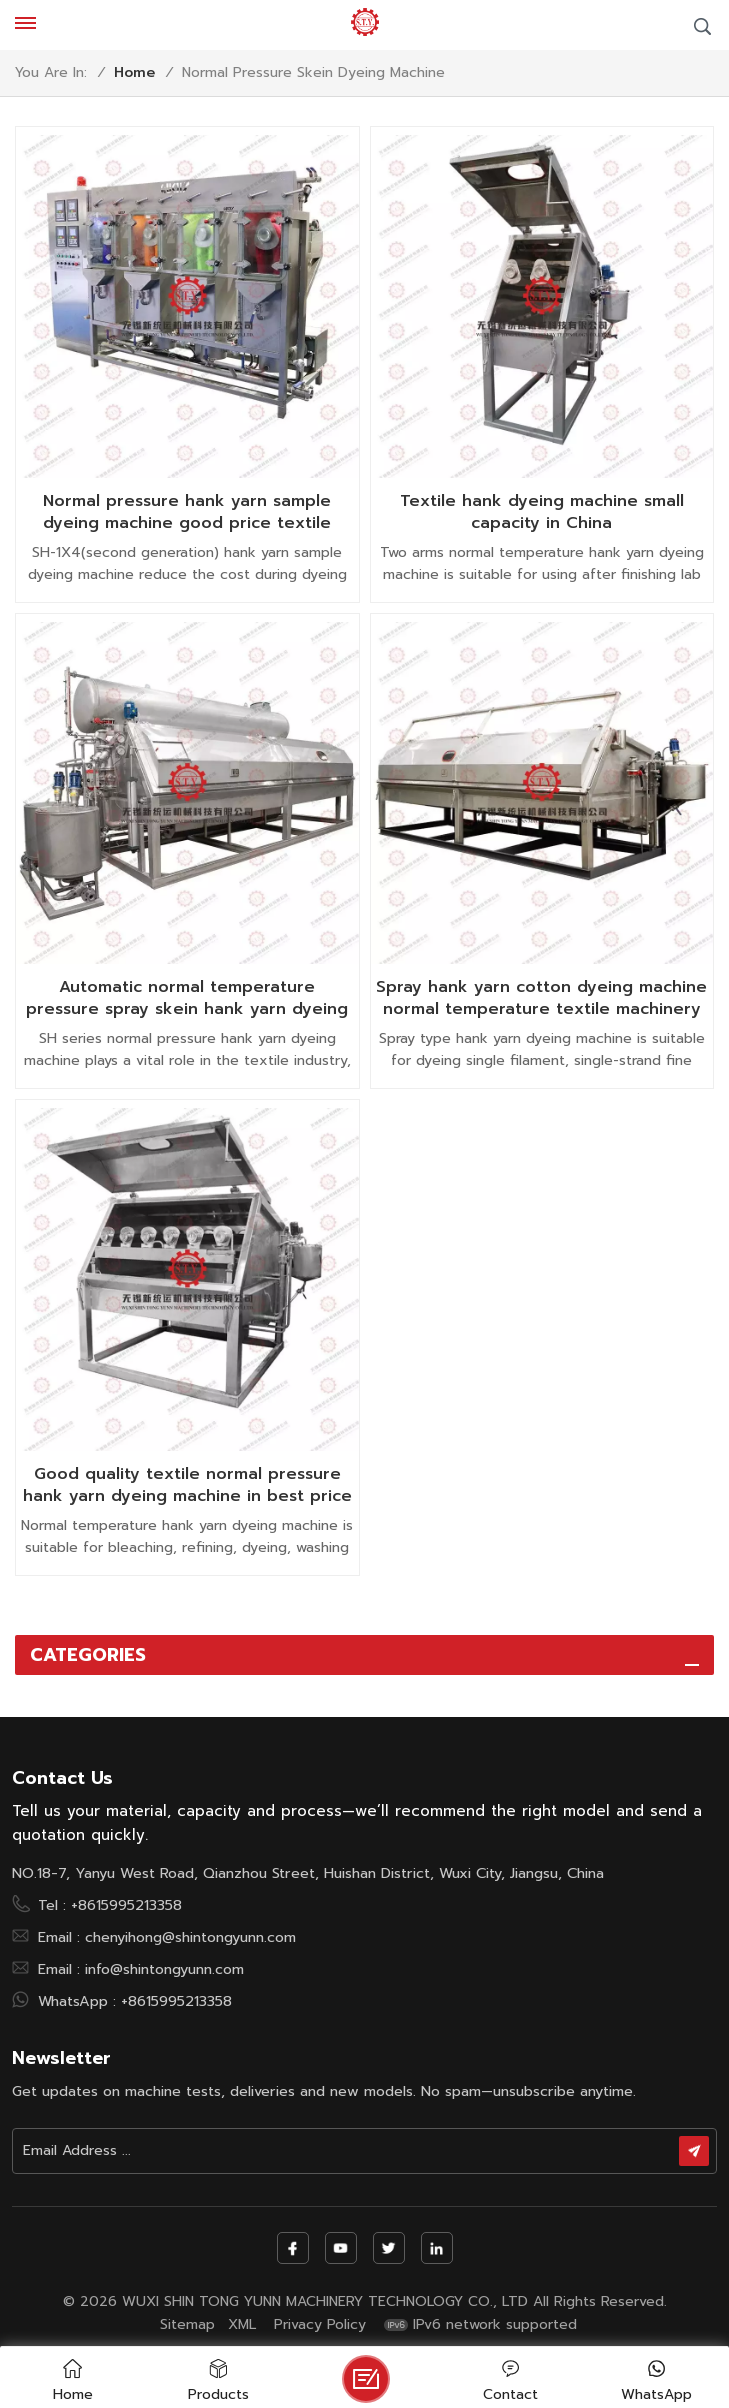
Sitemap (187, 2325)
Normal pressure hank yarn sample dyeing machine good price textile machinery (187, 512)
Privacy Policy (320, 2325)
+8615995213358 (126, 1905)
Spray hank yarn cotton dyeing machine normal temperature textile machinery (541, 998)
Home (134, 73)
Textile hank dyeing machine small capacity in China (542, 512)
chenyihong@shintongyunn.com (190, 1937)
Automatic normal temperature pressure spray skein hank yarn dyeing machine (187, 998)
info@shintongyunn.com (164, 1969)
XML (242, 2325)
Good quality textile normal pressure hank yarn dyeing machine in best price (187, 1485)
